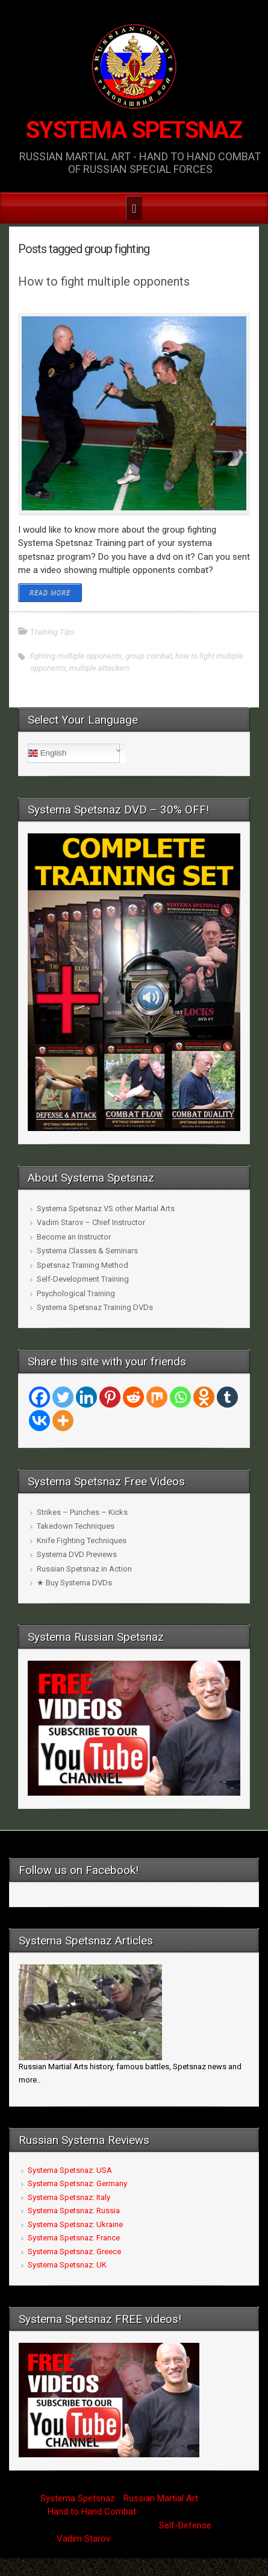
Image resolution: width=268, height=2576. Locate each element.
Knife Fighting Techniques (81, 1540)
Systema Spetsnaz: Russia (74, 2210)
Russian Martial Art (160, 2498)
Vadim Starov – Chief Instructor (91, 1222)
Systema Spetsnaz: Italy (69, 2197)
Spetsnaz (96, 2498)
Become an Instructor (74, 1236)
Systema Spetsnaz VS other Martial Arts (106, 1208)
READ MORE (50, 593)
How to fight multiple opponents (104, 281)
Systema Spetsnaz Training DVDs (95, 1307)
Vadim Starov (83, 2538)
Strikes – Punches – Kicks (82, 1512)
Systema (57, 2498)
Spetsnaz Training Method (82, 1265)
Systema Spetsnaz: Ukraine (75, 2224)
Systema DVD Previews (77, 1554)
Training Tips (52, 631)
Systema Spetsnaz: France (74, 2237)
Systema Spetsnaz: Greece (74, 2251)
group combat (148, 655)
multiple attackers (99, 667)
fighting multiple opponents (76, 655)
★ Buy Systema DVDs (74, 1582)
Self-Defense (185, 2525)
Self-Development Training (83, 1278)
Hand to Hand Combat (92, 2511)
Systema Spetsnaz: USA (70, 2170)
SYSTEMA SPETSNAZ (134, 130)
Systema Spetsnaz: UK (67, 2264)
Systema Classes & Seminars (87, 1250)
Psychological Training (76, 1293)
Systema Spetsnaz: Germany (77, 2183)
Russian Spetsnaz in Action (84, 1568)
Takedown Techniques (75, 1526)
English (47, 753)
